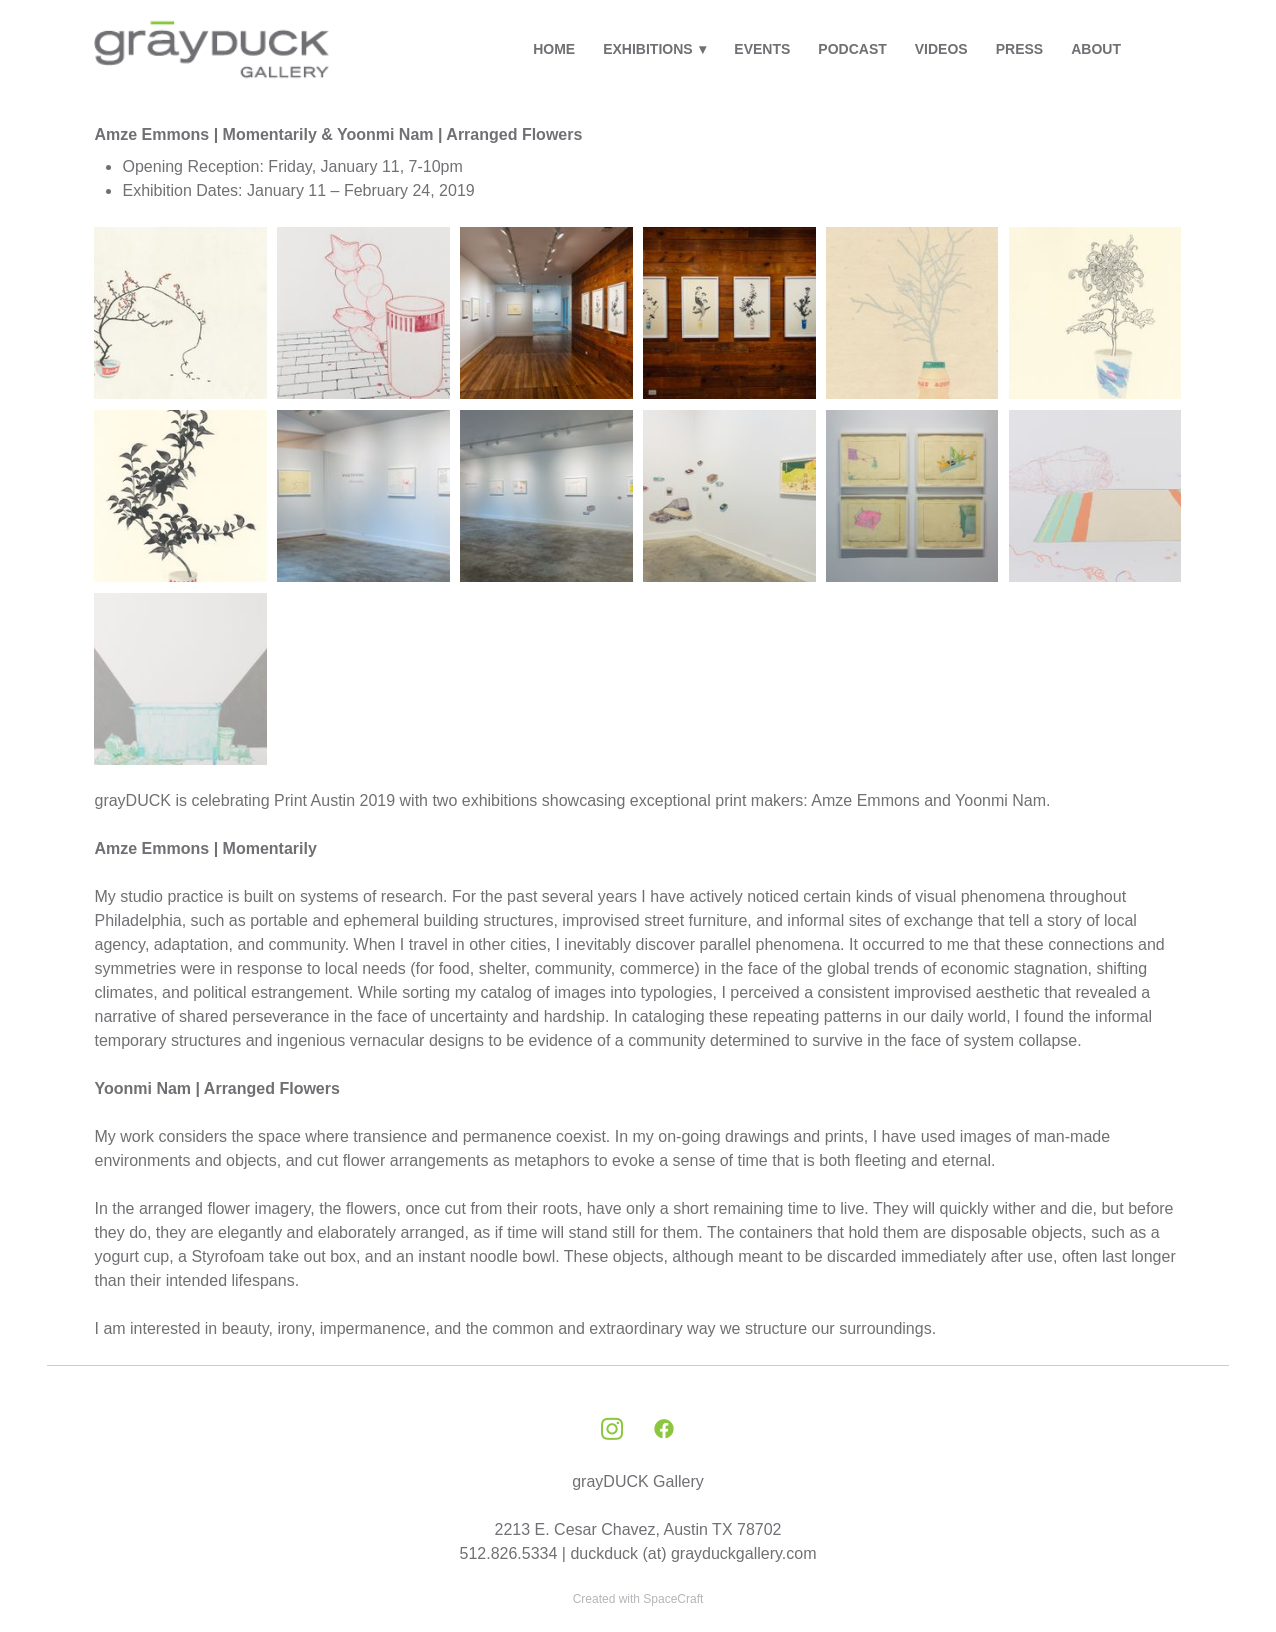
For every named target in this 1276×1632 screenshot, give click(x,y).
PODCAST (852, 49)
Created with (638, 1599)
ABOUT (1096, 49)
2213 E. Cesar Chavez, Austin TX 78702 (638, 1529)
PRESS (1019, 49)
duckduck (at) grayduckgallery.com (693, 1553)
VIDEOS (941, 49)
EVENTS (762, 49)
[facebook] (664, 1430)
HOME (554, 49)
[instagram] (612, 1430)
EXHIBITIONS (654, 49)
